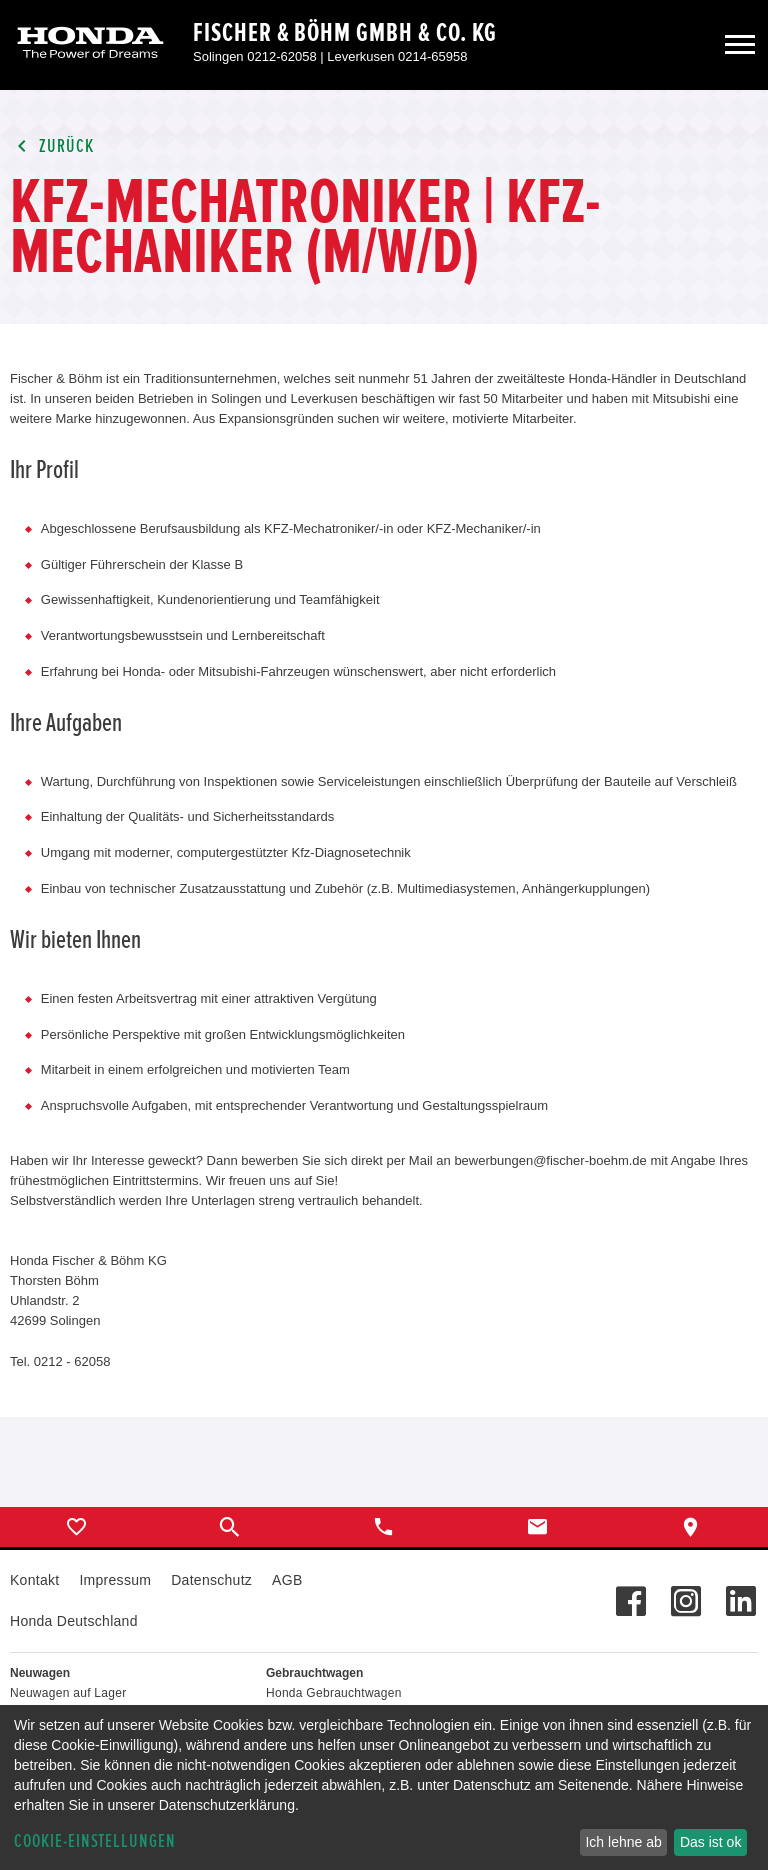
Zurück (52, 146)
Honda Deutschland (74, 1621)
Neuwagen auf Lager (68, 1693)
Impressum (115, 1580)
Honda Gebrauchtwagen (334, 1693)
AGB (287, 1580)
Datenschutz (211, 1580)
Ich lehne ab (623, 1842)
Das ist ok (710, 1842)
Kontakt (34, 1580)
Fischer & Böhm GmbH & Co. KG (345, 33)
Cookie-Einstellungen (95, 1841)
